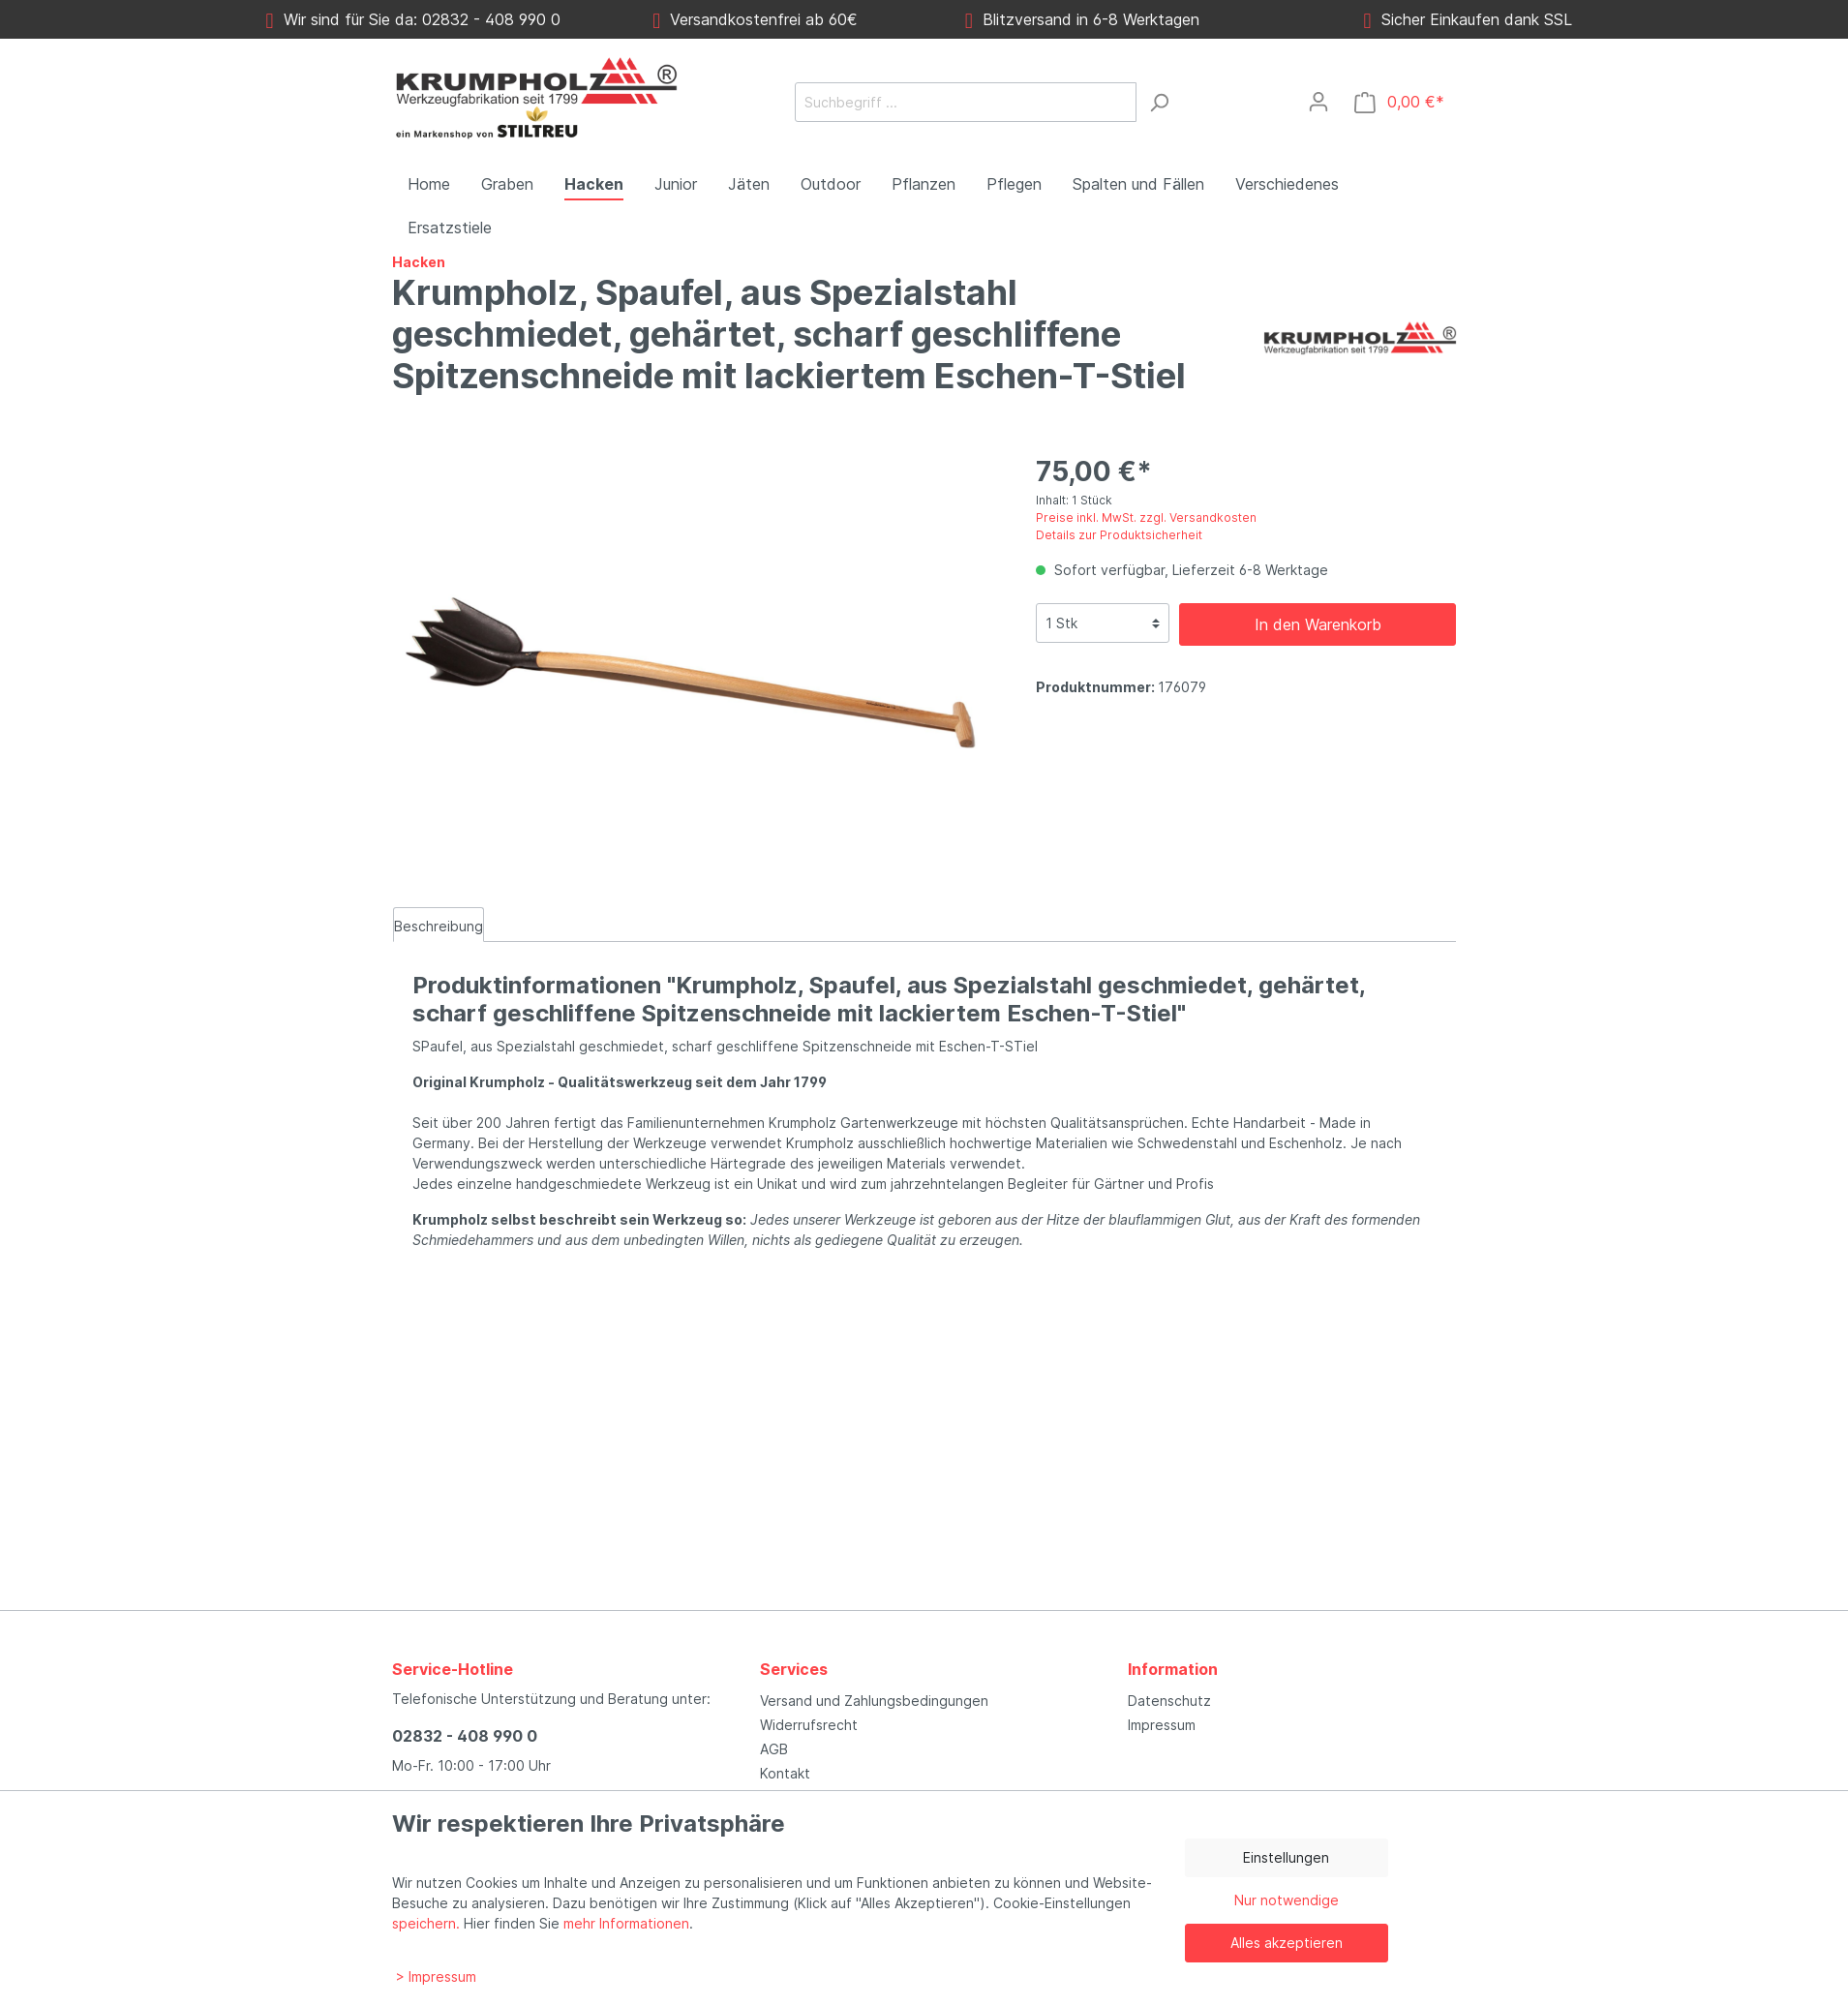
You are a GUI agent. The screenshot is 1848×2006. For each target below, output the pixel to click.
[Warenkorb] (1399, 102)
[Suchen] (1159, 102)
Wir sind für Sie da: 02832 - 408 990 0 (413, 19)
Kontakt (785, 1773)
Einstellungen (1286, 1857)
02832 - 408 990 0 (464, 1736)
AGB (774, 1749)
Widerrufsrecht (809, 1725)
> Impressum (436, 1976)
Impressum (1162, 1725)
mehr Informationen (626, 1923)
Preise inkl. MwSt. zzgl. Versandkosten (1146, 517)
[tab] (438, 924)
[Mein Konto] (1318, 101)
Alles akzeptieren (1286, 1942)
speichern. (426, 1923)
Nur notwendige (1286, 1900)
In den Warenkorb (1318, 624)
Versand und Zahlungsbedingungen (874, 1700)
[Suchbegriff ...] (965, 102)
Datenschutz (1169, 1700)
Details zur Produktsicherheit (1119, 535)
